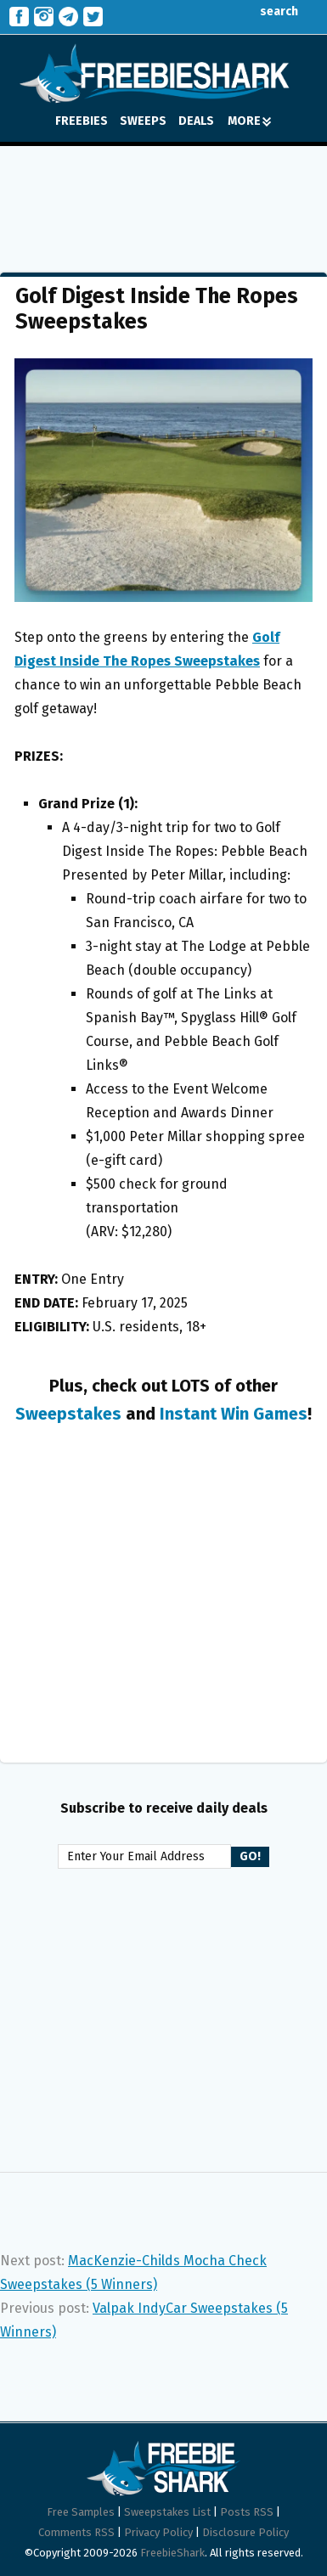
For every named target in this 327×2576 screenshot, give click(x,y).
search (266, 11)
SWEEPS (143, 121)
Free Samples (81, 2512)
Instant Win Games (233, 1413)
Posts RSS (246, 2512)
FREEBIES (81, 121)
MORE (249, 121)
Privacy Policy (158, 2532)
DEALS (196, 121)
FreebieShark (172, 2552)
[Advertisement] (164, 197)
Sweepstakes (68, 1413)
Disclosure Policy (245, 2532)
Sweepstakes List (167, 2512)
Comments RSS (76, 2532)
